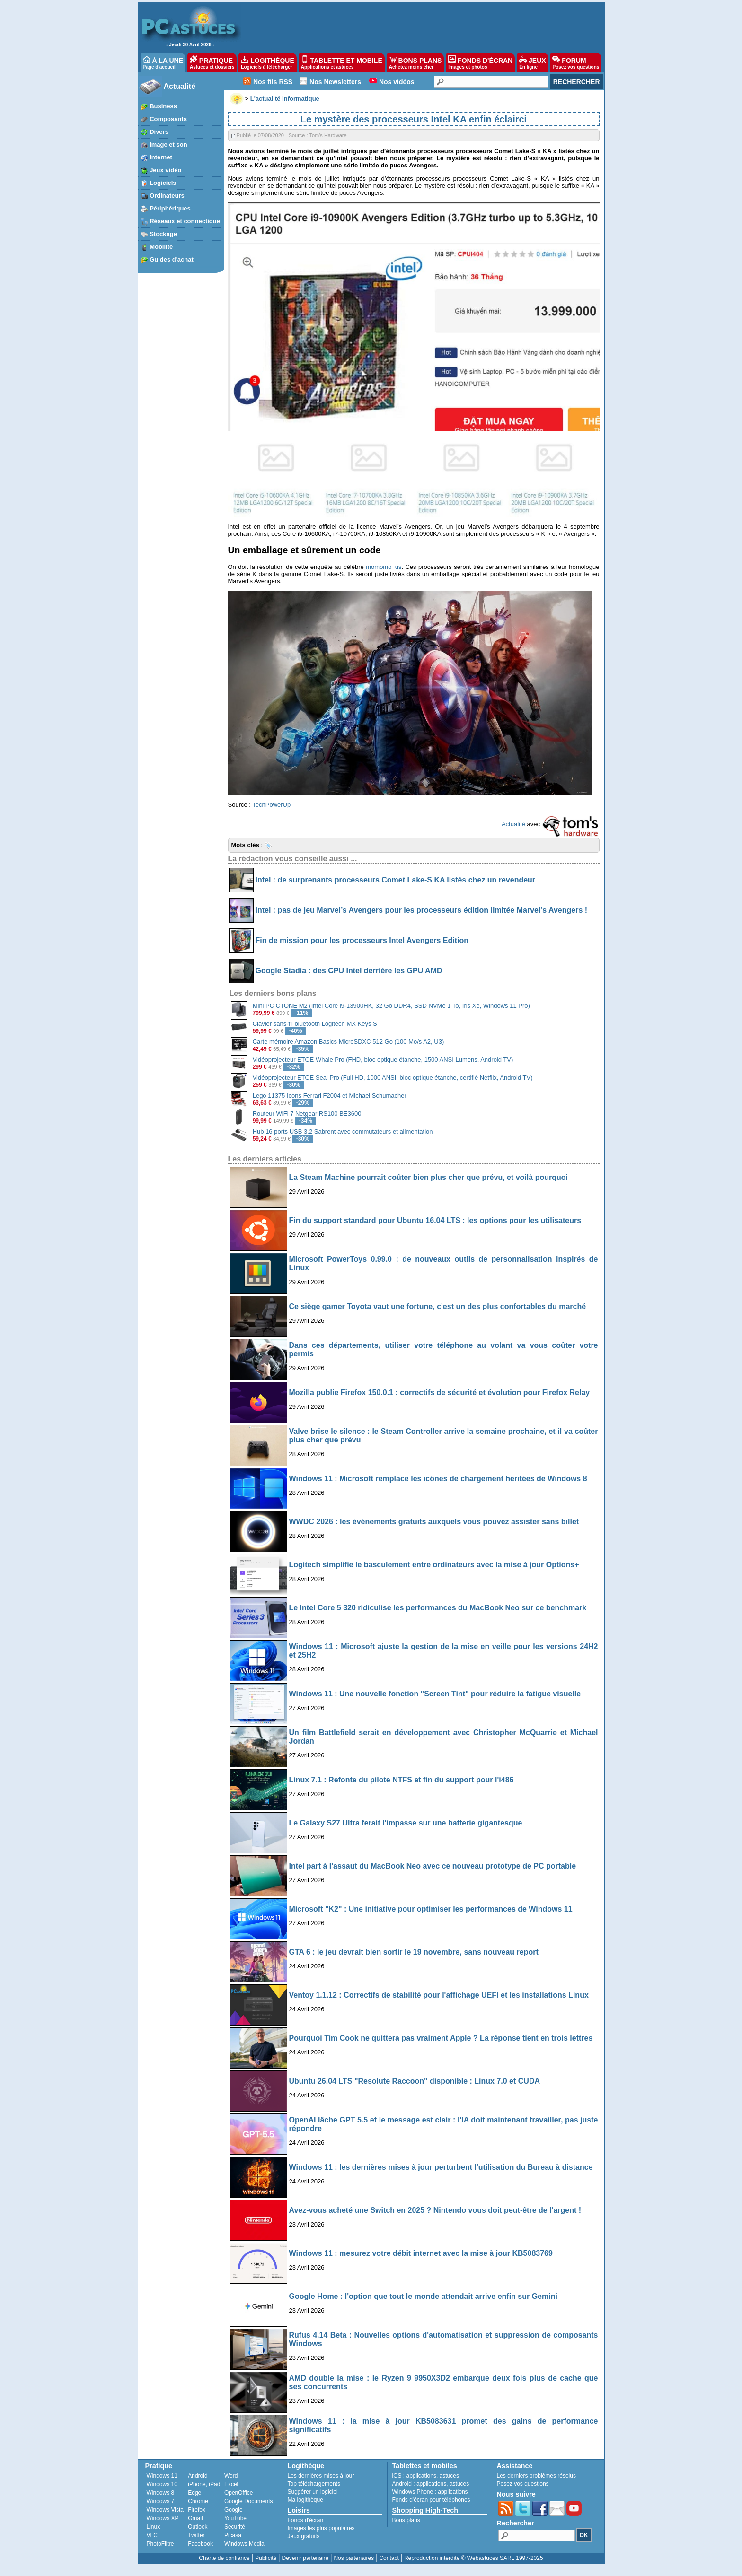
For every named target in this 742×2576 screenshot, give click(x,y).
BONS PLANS (415, 62)
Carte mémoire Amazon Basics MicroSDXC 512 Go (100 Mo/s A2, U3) (348, 1041)
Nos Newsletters (335, 82)
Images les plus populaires (321, 2528)
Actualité (180, 86)
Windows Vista (165, 2509)
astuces (449, 2475)
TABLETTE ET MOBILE (341, 62)
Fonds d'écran (306, 2520)
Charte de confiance (224, 2558)
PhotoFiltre (160, 2544)
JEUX (532, 62)
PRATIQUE (212, 62)
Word (231, 2475)
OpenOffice (238, 2492)
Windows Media (244, 2544)
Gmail (195, 2518)
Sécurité (234, 2527)
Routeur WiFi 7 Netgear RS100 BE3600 (307, 1113)
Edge (194, 2492)
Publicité (265, 2558)
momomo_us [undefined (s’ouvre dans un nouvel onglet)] (383, 566)
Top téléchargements (314, 2483)
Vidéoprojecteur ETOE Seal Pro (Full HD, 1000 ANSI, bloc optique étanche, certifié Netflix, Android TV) (393, 1077)
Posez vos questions (523, 2483)
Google (233, 2509)
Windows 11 (162, 2475)
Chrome (198, 2501)
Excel (231, 2484)
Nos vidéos (397, 82)
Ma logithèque (305, 2500)
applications (421, 2475)
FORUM (575, 62)
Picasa (232, 2535)
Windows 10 (162, 2484)
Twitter (196, 2535)
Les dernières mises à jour (321, 2475)
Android (197, 2475)
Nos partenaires (354, 2558)
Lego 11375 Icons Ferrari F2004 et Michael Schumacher (329, 1095)
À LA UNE (163, 62)
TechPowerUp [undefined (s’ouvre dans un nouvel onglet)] (271, 804)
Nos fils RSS (272, 82)
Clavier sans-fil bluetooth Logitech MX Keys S (315, 1023)
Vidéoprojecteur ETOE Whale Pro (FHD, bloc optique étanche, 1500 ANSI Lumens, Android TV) (383, 1059)
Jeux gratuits (304, 2536)
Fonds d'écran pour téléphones (431, 2500)
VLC (152, 2535)
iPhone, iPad (204, 2484)
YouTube (235, 2518)
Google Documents (248, 2501)
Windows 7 (161, 2501)
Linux (153, 2527)
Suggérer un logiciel (313, 2492)
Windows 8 (161, 2492)
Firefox (196, 2509)
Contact (388, 2558)
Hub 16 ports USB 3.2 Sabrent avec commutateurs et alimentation (343, 1131)
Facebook (200, 2544)
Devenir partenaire (305, 2558)
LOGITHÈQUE (267, 62)
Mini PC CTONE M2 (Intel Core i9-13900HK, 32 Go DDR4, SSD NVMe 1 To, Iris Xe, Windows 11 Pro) (391, 1005)
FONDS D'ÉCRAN (480, 62)
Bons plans (406, 2520)
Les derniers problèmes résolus (536, 2475)
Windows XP (163, 2518)
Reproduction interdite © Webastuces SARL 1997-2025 (473, 2558)
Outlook (197, 2527)
